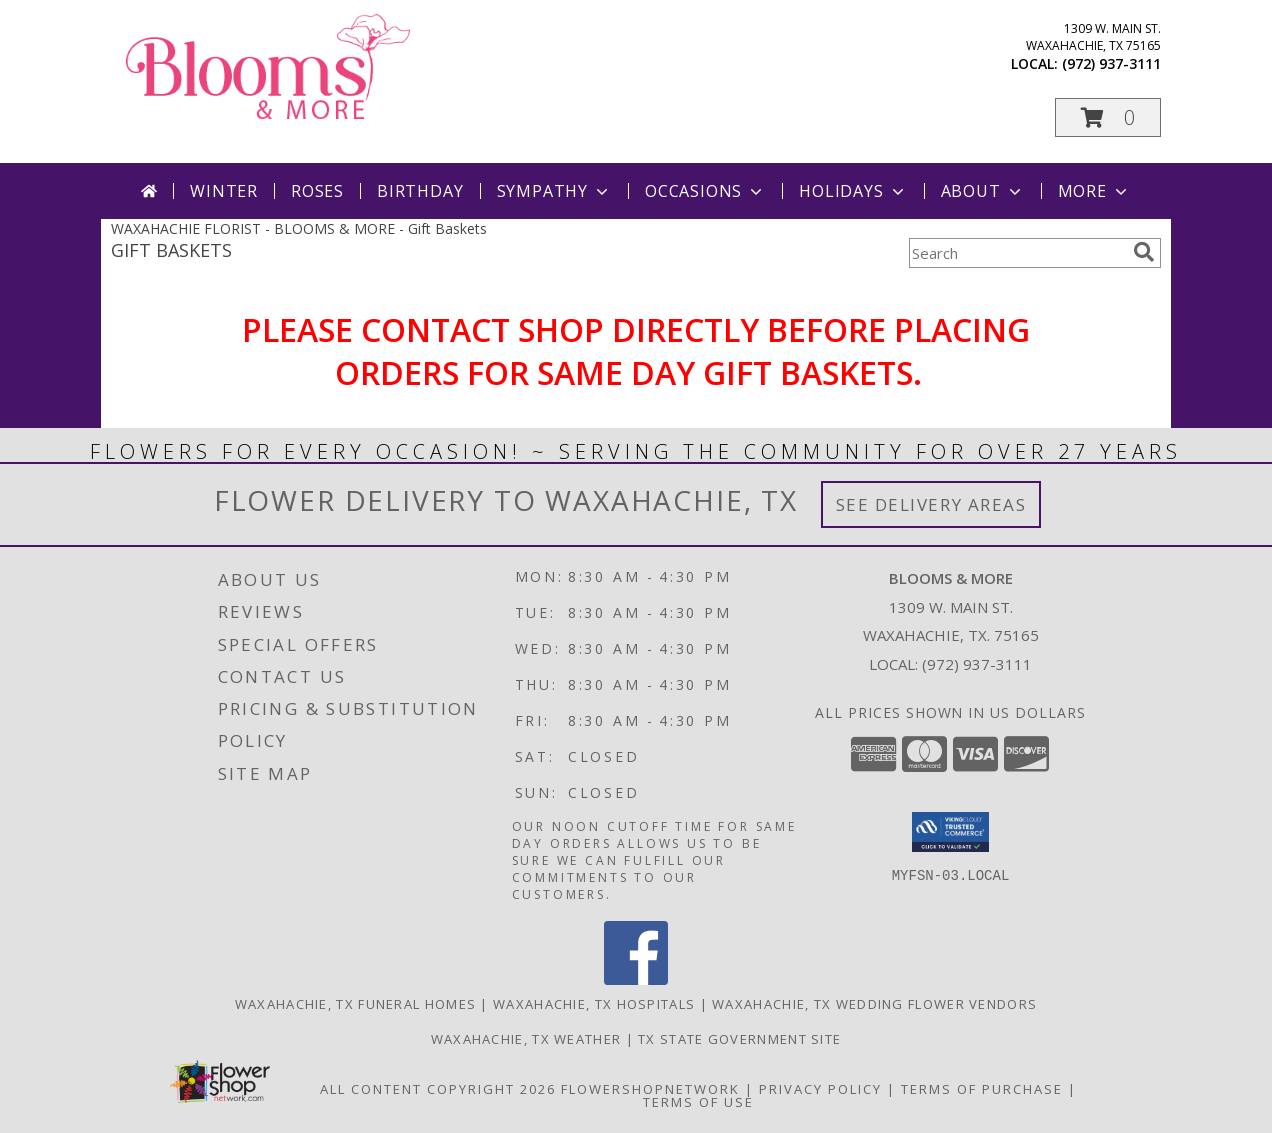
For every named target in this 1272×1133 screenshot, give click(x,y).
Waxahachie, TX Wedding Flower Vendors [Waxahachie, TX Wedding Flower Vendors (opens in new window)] (874, 1004)
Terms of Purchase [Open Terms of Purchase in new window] (982, 1089)
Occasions (705, 191)
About (983, 191)
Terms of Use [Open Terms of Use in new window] (698, 1102)
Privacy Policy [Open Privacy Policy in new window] (820, 1089)
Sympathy (554, 191)
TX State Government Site (739, 1039)
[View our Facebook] (636, 979)
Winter (224, 191)
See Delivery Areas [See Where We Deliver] (931, 504)
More (1094, 191)
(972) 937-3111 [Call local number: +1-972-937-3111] (1111, 63)
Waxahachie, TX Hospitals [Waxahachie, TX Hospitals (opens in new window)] (594, 1004)
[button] (1108, 117)
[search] (1144, 252)
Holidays (853, 191)
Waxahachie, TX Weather (526, 1039)
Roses (317, 191)
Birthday (420, 191)
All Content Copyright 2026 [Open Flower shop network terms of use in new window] (438, 1089)
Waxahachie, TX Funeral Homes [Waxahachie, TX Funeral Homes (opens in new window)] (355, 1004)
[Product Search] (1017, 253)
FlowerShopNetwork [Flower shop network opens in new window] (650, 1089)
